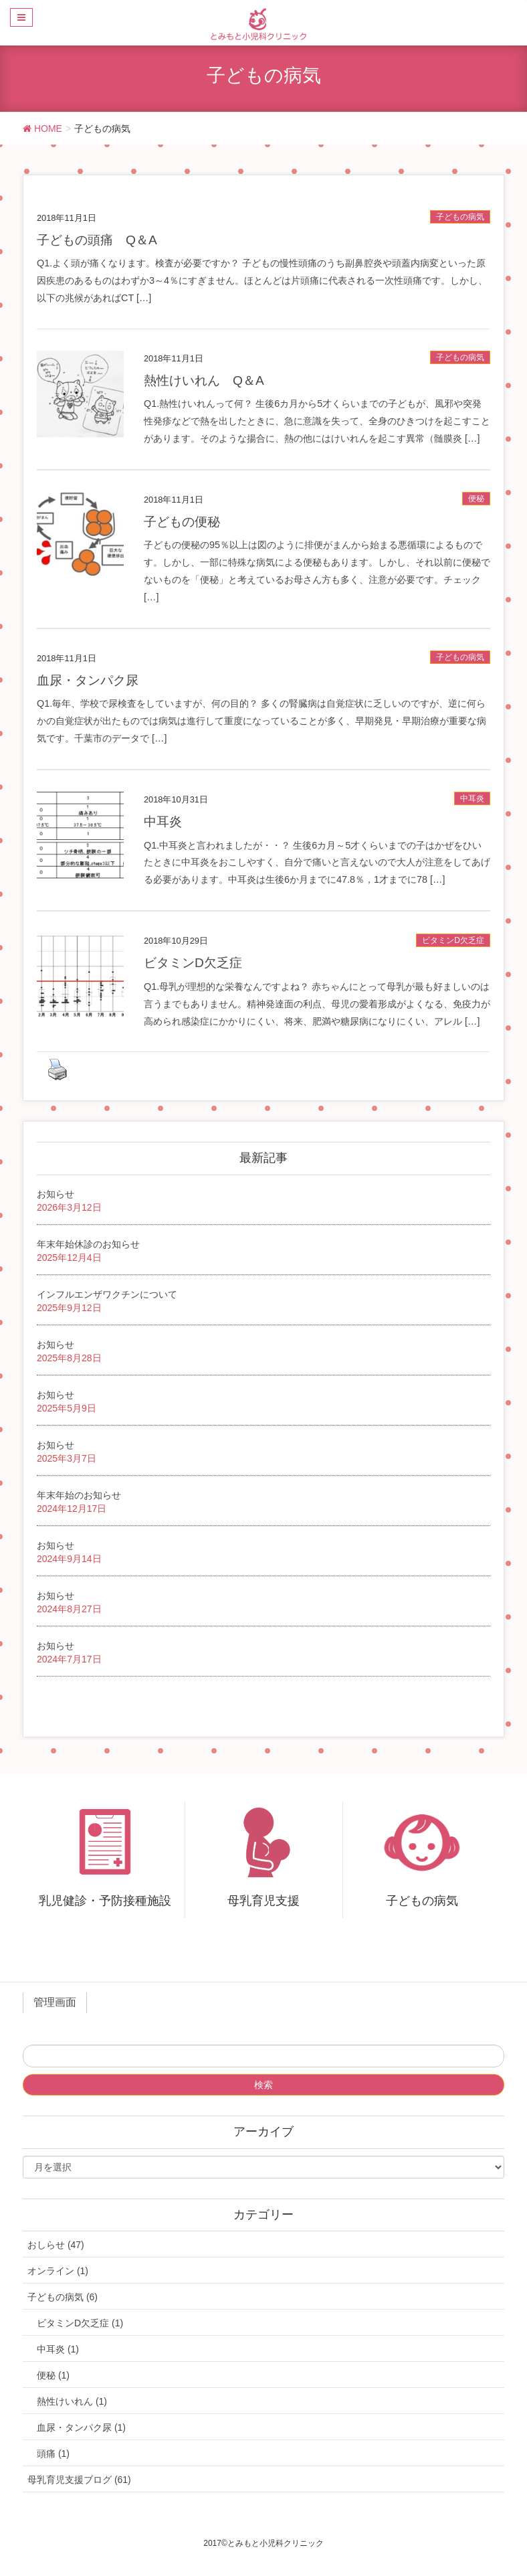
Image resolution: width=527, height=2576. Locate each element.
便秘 (476, 498)
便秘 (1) (53, 2375)
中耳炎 (472, 798)
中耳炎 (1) (58, 2349)
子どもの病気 (460, 217)
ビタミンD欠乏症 (453, 940)
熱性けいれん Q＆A (204, 380)
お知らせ (55, 1194)
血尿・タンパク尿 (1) (81, 2427)
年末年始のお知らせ (79, 1495)
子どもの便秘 (182, 522)
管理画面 (54, 2002)
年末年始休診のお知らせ (88, 1244)
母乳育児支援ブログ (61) (79, 2479)
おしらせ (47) (55, 2244)
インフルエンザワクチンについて (107, 1294)
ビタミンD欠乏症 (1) (80, 2323)
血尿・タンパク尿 (87, 680)
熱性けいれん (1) (72, 2401)
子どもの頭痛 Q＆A (97, 240)
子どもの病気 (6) (62, 2297)
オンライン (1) (57, 2270)
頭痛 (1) (53, 2453)
